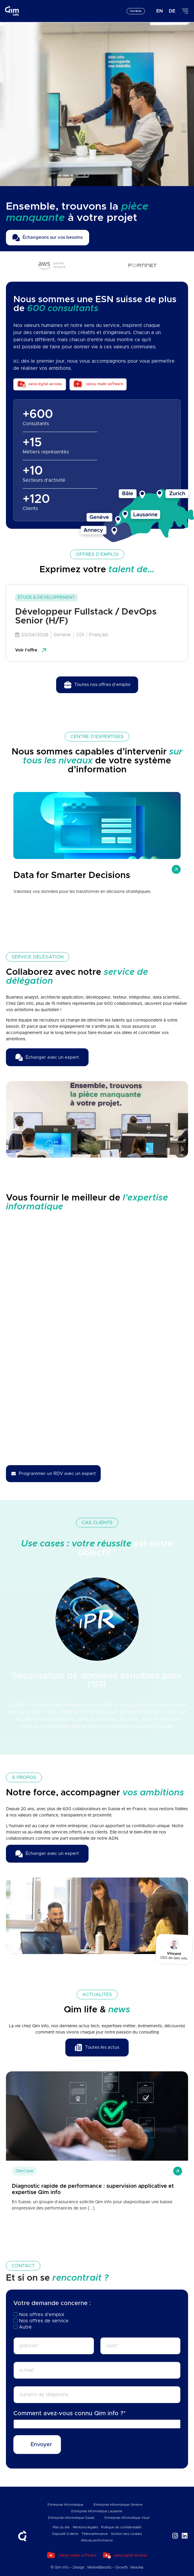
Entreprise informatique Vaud (127, 2517)
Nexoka (136, 2567)
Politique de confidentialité (121, 2527)
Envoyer (41, 2444)
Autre (25, 2326)
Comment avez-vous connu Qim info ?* (69, 2413)
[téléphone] (97, 2394)
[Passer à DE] (172, 11)
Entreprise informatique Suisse (71, 2517)
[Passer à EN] (159, 11)
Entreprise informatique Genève (118, 2504)
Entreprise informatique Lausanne (96, 2511)
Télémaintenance (94, 2534)
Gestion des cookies (126, 2534)
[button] (6, 1650)
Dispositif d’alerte (65, 2534)
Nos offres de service (44, 2320)
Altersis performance (97, 2540)
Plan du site (61, 2527)
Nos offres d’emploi (41, 2314)
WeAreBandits (99, 2567)
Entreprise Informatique (65, 2504)
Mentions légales (85, 2527)
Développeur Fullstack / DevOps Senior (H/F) (86, 616)
